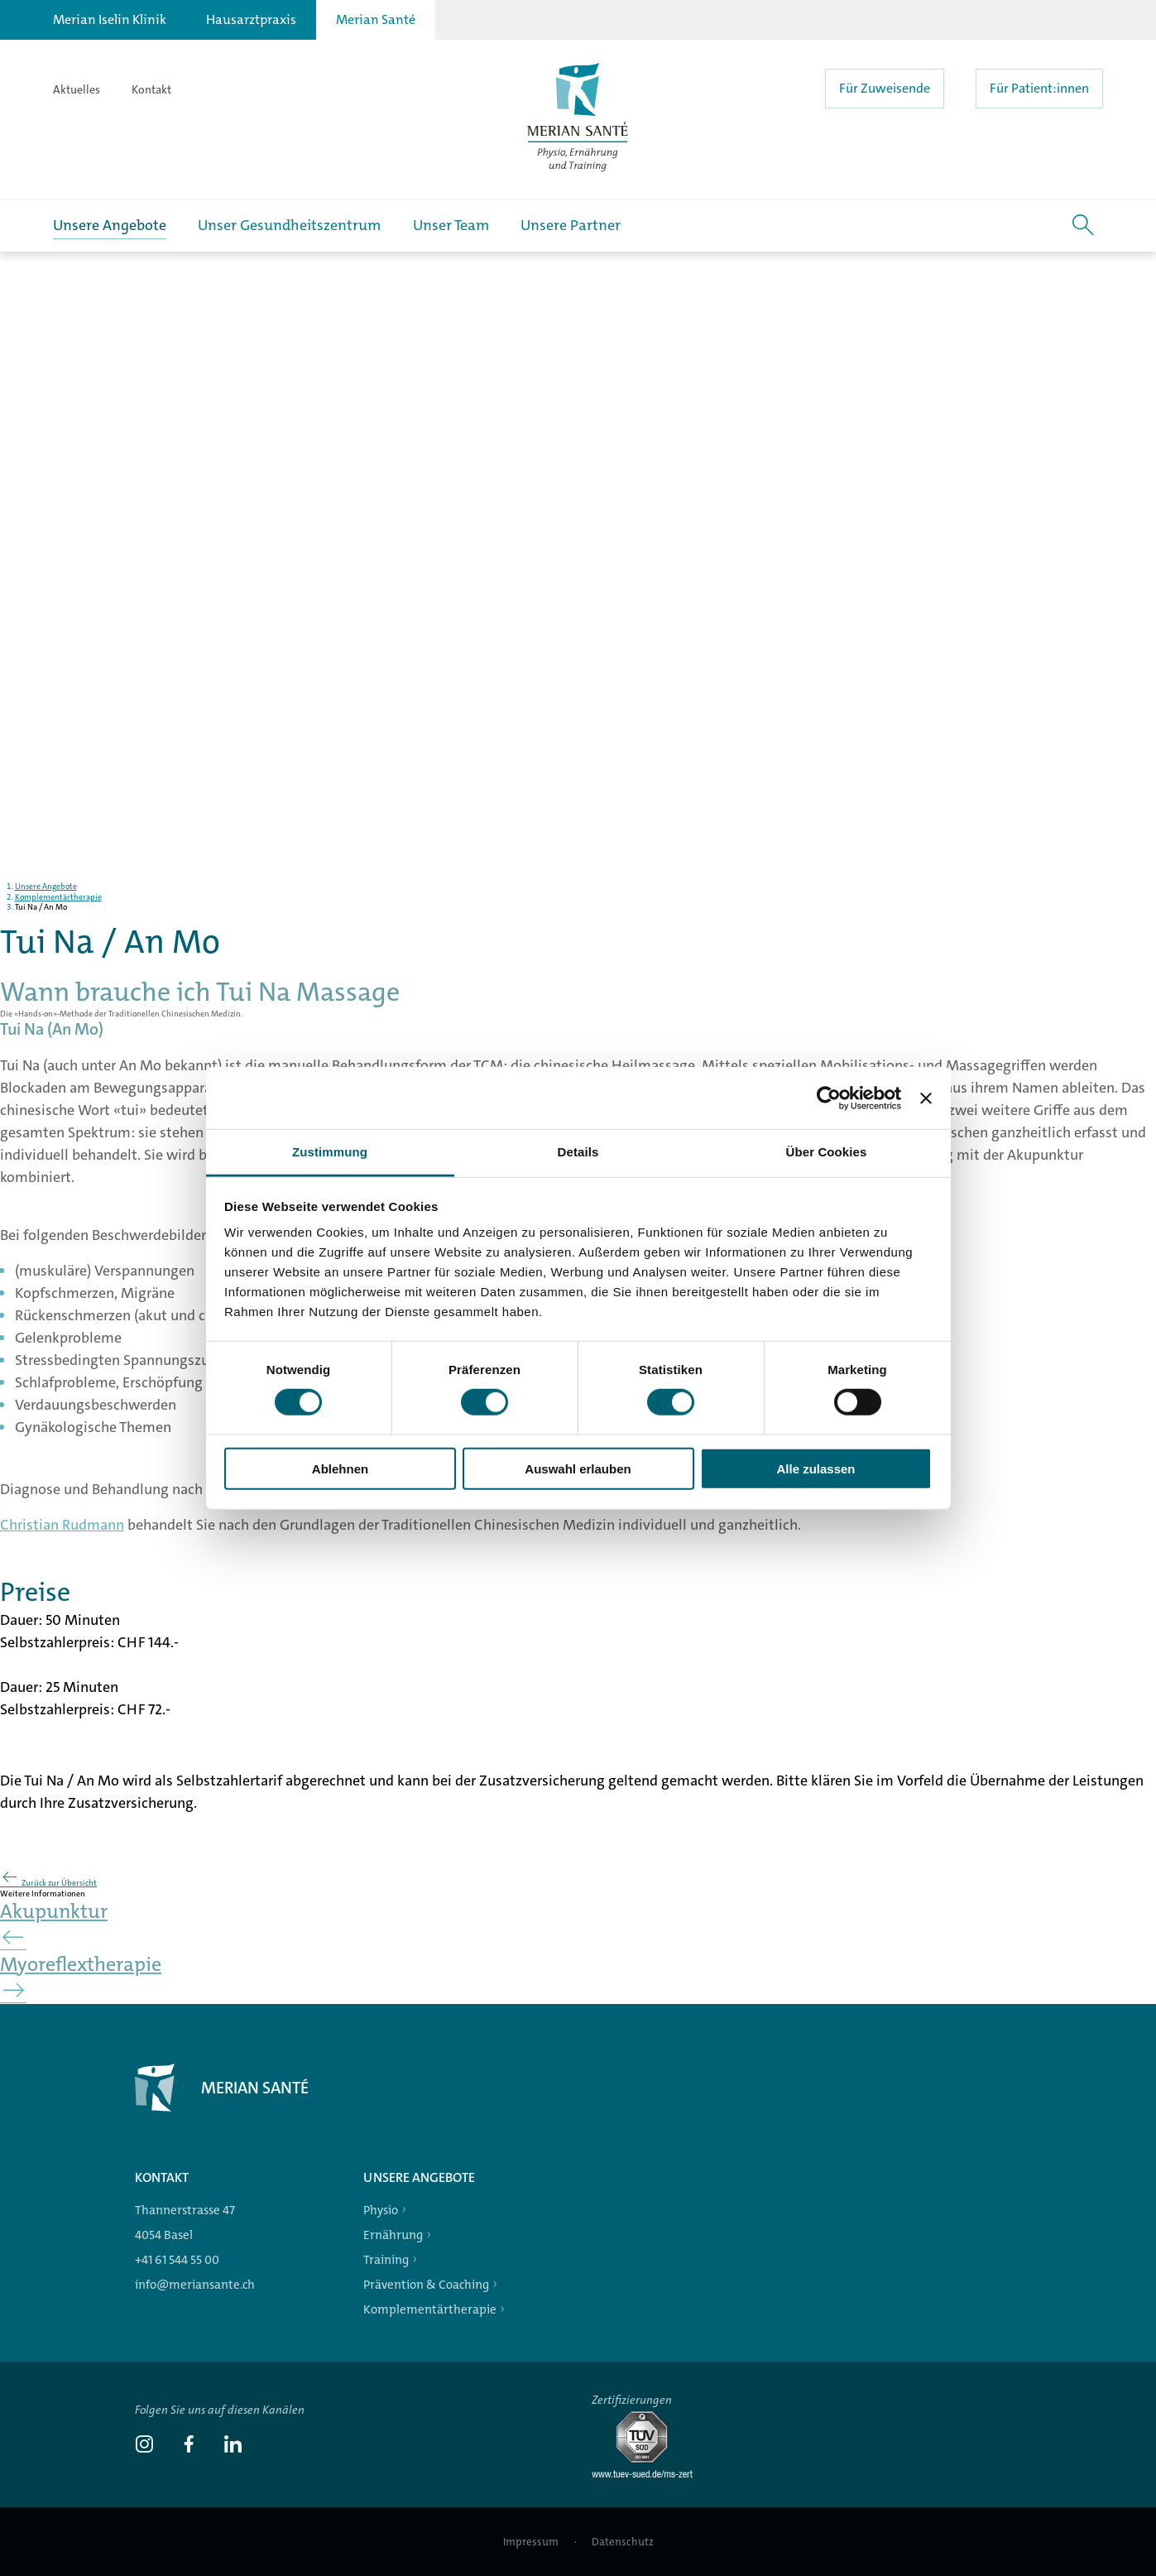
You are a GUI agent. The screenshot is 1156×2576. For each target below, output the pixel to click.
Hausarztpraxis (251, 19)
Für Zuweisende (884, 88)
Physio (380, 2210)
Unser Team (451, 225)
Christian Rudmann (62, 1542)
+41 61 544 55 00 (177, 2260)
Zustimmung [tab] (329, 1152)
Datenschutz (623, 2542)
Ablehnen (340, 1469)
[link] (144, 2446)
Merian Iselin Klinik (109, 19)
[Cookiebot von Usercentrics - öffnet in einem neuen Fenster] (828, 1097)
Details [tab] (578, 1152)
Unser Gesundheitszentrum (289, 225)
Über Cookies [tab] (826, 1152)
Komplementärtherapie (429, 2309)
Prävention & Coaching (426, 2284)
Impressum (532, 2542)
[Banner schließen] (926, 1097)
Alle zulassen (815, 1469)
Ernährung (393, 2235)
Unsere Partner (570, 225)
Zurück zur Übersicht (48, 1882)
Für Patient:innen (1039, 88)
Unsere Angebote (109, 225)
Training (386, 2260)
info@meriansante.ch (195, 2284)
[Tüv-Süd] (649, 2474)
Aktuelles (76, 89)
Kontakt (151, 89)
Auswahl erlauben (578, 1469)
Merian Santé (375, 19)
